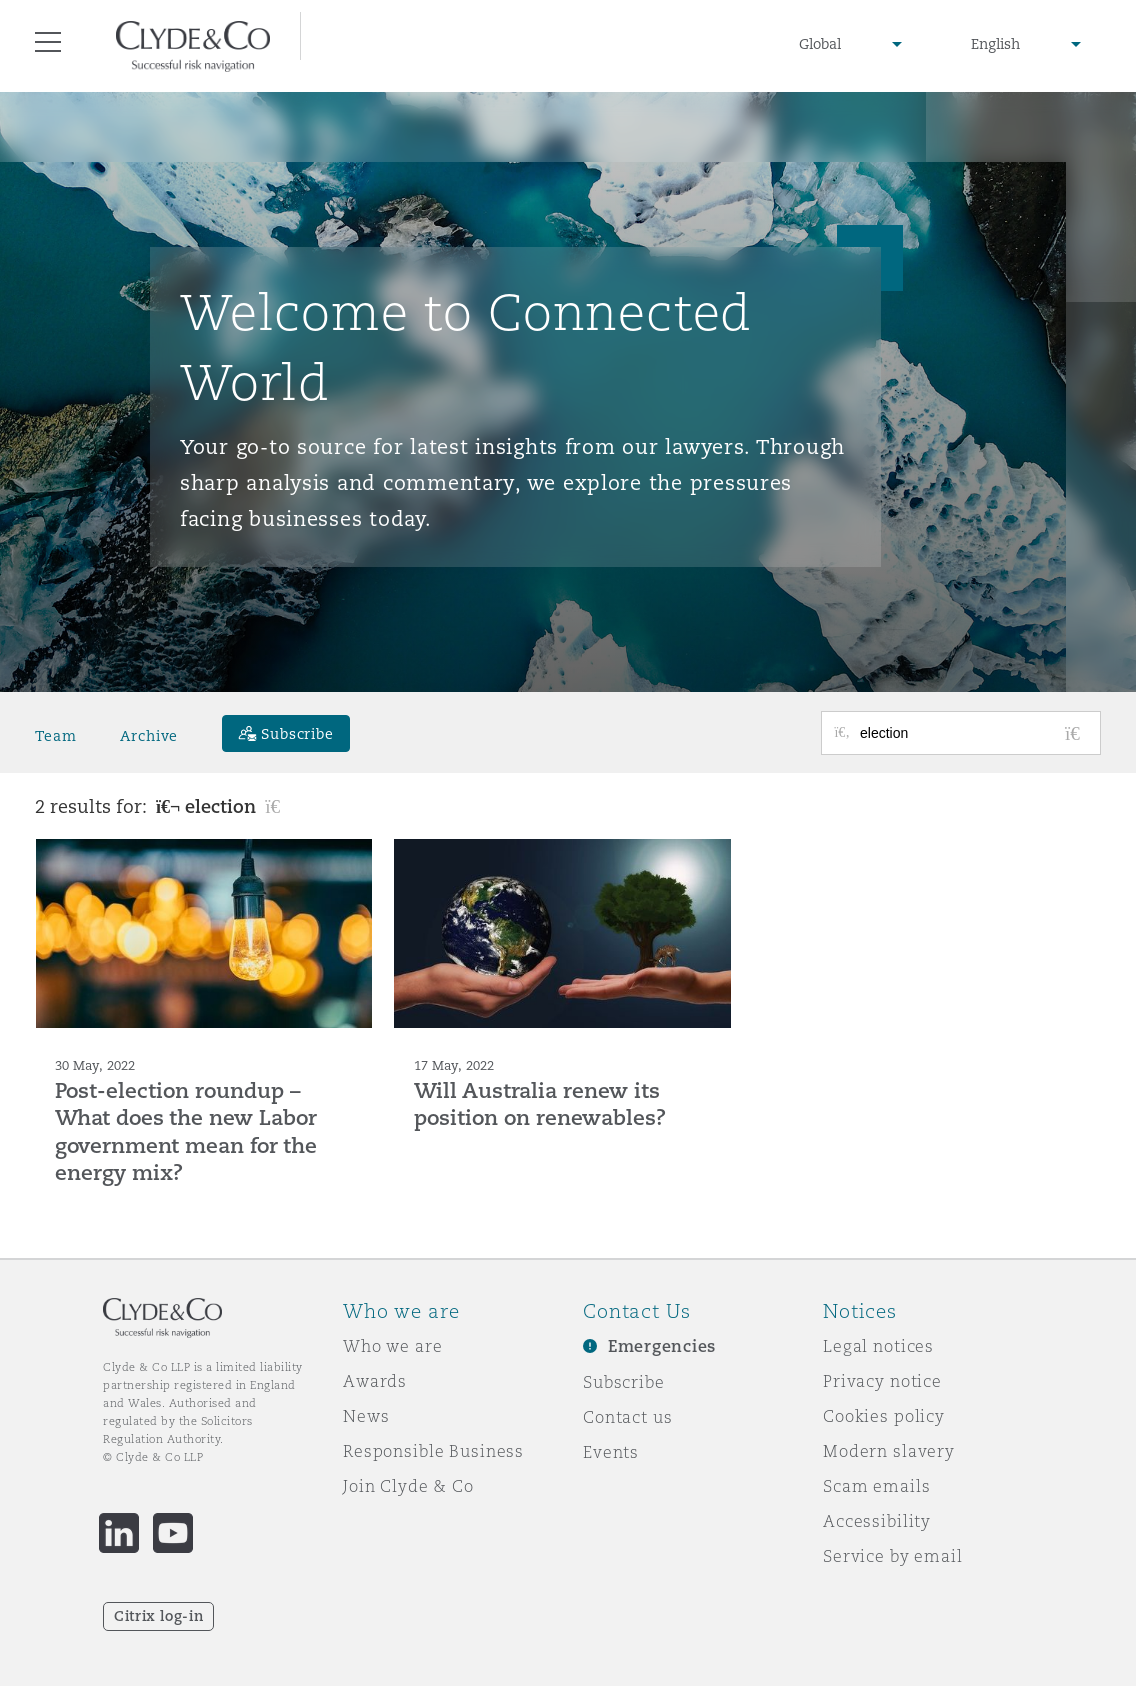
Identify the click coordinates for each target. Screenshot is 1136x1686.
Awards (375, 1381)
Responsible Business (433, 1451)
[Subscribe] (286, 733)
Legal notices (878, 1346)
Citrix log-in (158, 1616)
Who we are (393, 1346)
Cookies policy (884, 1416)
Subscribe (624, 1382)
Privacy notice (882, 1381)
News (366, 1416)
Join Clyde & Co (408, 1486)
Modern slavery (889, 1451)
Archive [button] (149, 736)
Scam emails (876, 1486)
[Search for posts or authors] (973, 733)
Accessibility (877, 1521)
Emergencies (662, 1346)
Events (611, 1452)
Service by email (893, 1556)
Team (55, 736)
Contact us (628, 1417)
